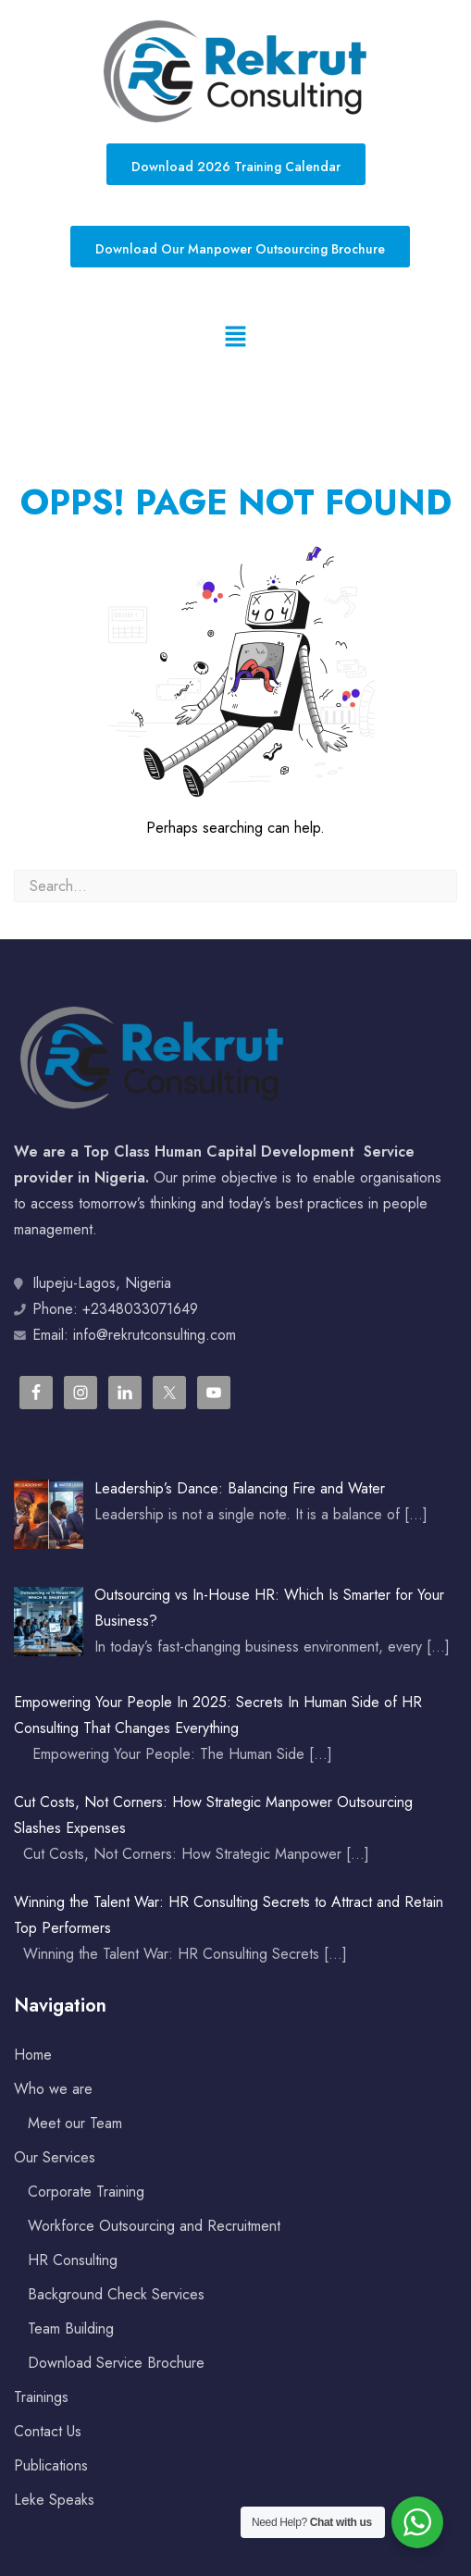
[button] (235, 337)
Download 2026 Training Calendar (236, 166)
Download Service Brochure (116, 2362)
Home (33, 2054)
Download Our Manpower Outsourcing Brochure (240, 249)
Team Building (71, 2328)
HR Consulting (73, 2260)
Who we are (53, 2088)
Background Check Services (116, 2294)
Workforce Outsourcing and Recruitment (154, 2225)
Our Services (54, 2157)
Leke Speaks (54, 2499)
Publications (51, 2465)
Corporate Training (86, 2191)
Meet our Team (75, 2123)
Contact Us (47, 2431)
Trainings (41, 2397)
